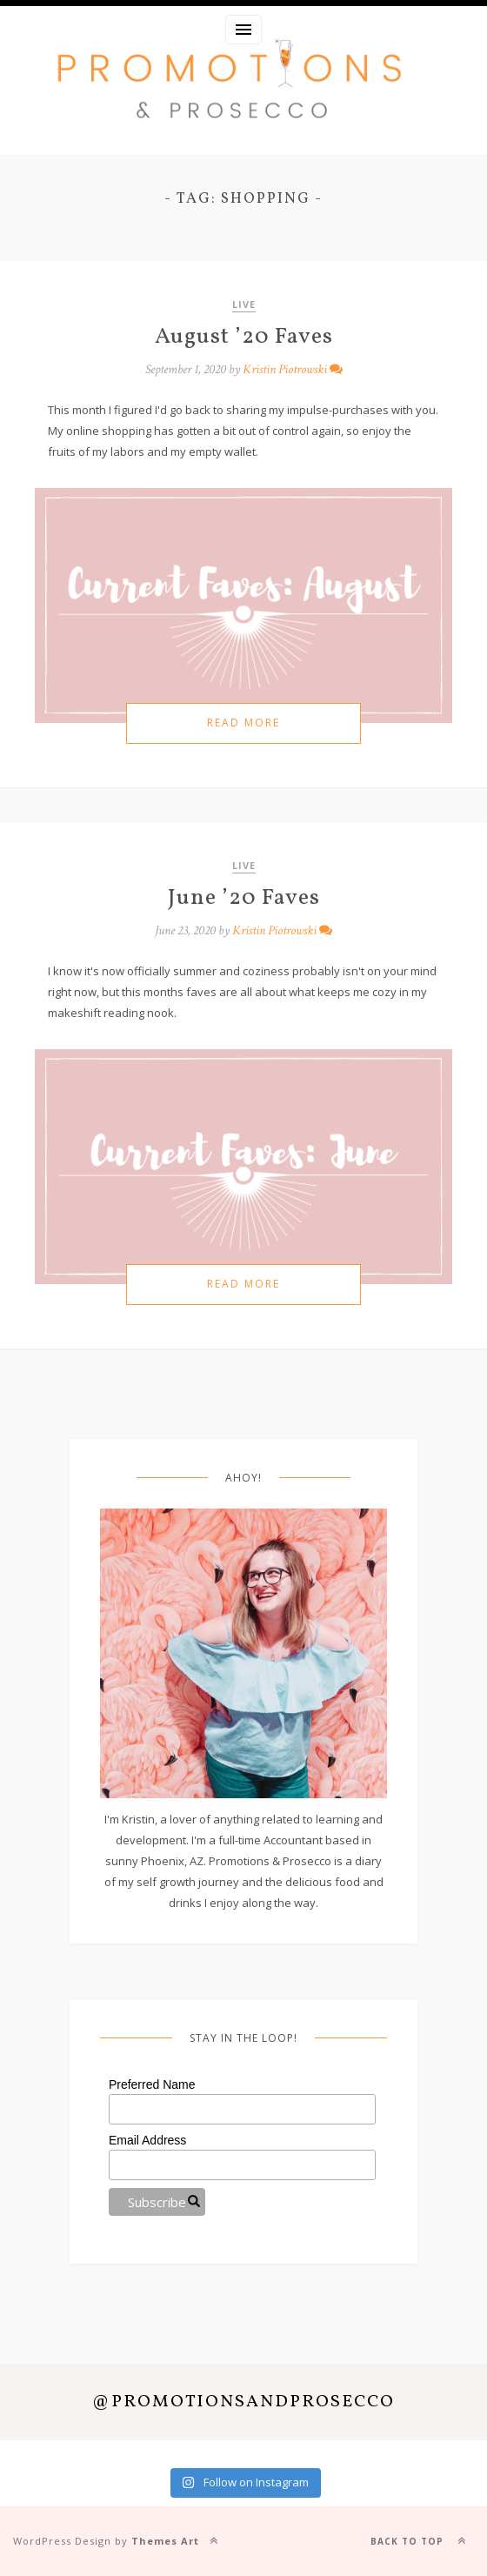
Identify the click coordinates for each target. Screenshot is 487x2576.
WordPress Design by (106, 2540)
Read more (243, 722)
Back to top (422, 2540)
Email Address (147, 2140)
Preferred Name (152, 2084)
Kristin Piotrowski (285, 369)
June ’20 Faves (244, 897)
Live (244, 304)
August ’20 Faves (244, 336)
